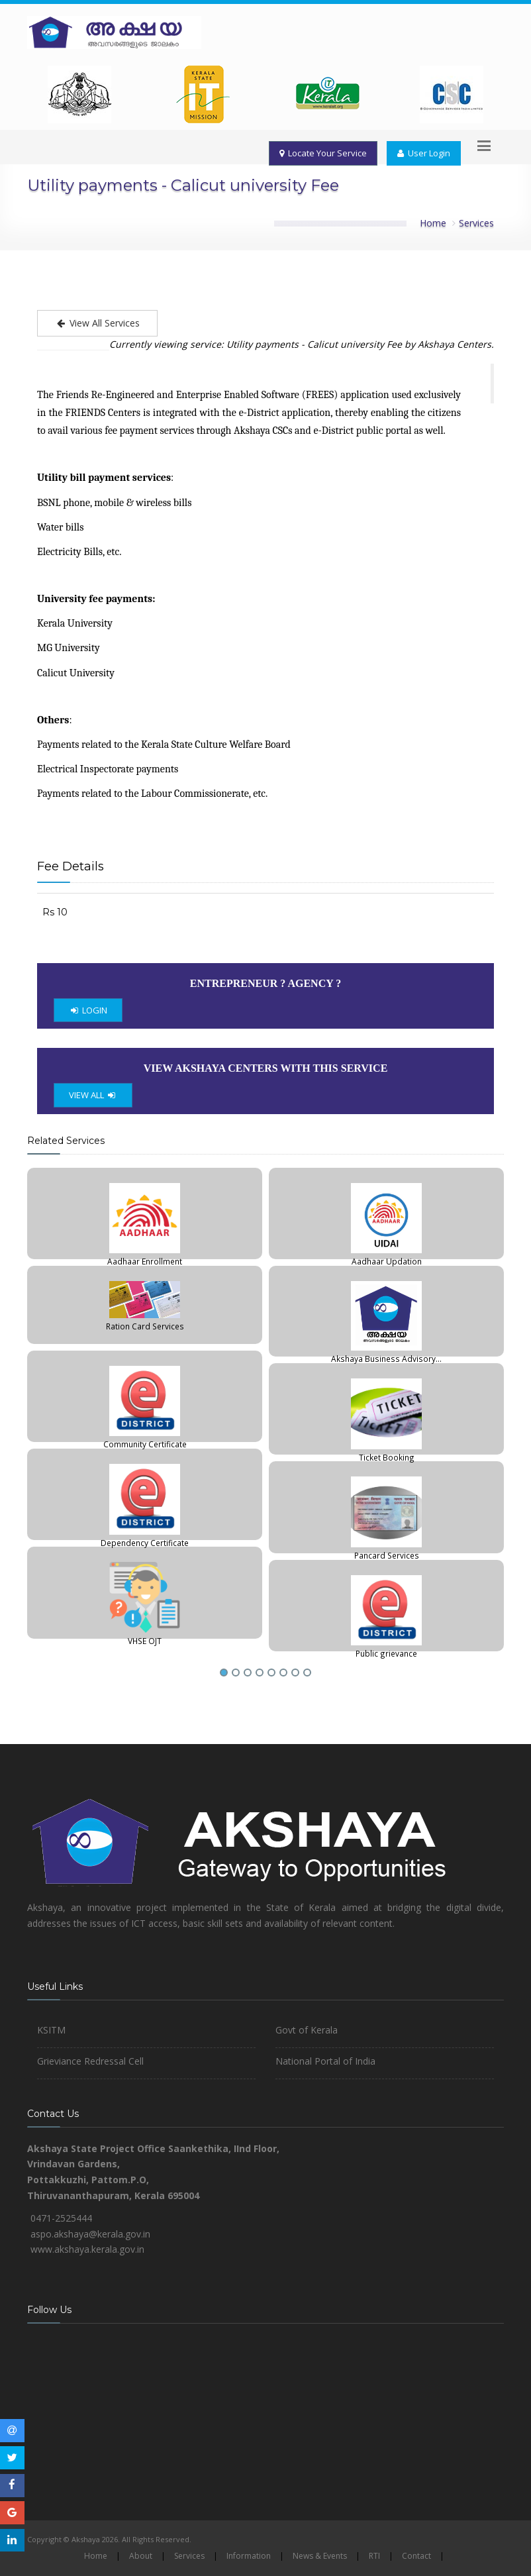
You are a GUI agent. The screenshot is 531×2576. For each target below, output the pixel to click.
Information (248, 2555)
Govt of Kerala (306, 2030)
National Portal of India (325, 2061)
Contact (416, 2555)
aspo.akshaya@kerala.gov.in (90, 2234)
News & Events (320, 2555)
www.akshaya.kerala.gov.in (87, 2249)
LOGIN (88, 1010)
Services (476, 223)
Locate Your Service (323, 153)
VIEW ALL (93, 1095)
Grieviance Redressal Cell (90, 2061)
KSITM (51, 2030)
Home (433, 223)
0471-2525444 (61, 2218)
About (140, 2555)
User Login (423, 153)
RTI (374, 2555)
